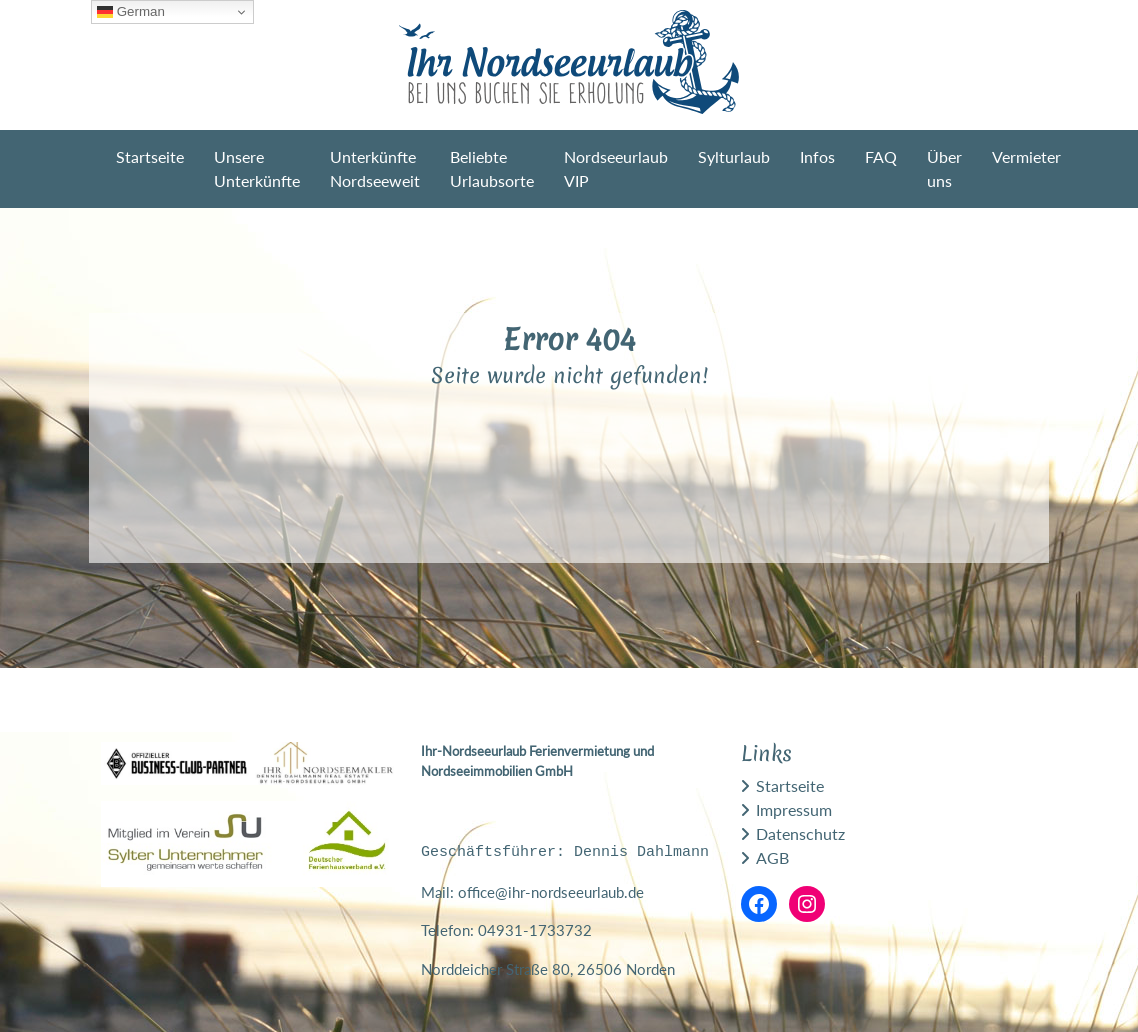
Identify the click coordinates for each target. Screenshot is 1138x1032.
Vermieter (1026, 156)
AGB (772, 857)
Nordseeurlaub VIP (616, 168)
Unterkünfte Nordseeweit (375, 168)
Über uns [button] (944, 168)
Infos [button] (817, 156)
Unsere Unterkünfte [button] (257, 168)
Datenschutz (800, 833)
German (131, 12)
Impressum (794, 809)
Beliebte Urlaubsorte (492, 168)
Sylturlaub (734, 156)
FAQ (881, 156)
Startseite (150, 156)
